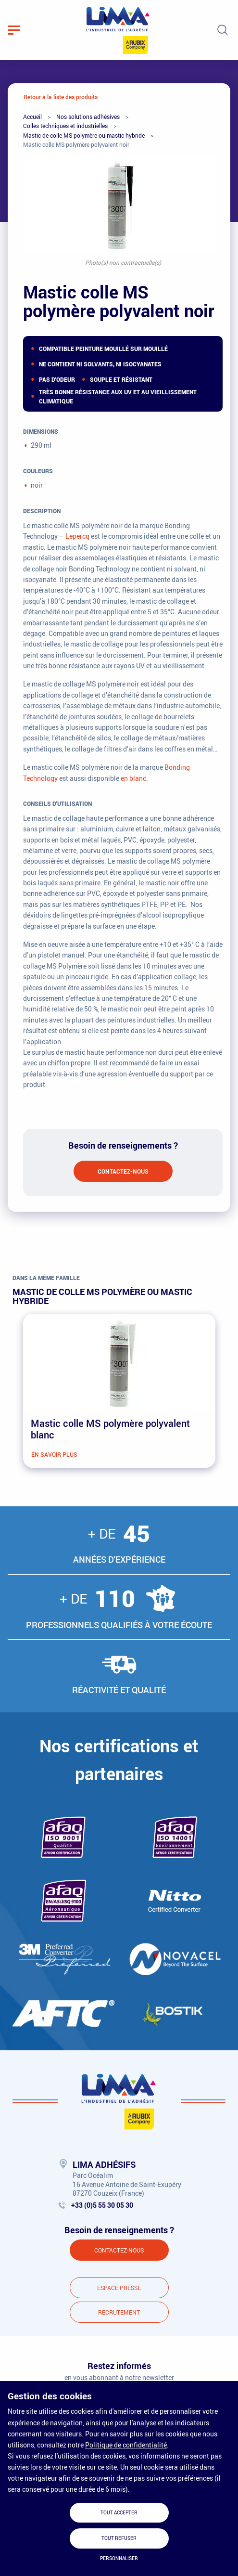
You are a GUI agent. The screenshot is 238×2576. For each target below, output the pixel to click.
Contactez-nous (123, 1171)
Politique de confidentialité (126, 2444)
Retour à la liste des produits (61, 97)
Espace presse (119, 2287)
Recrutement (119, 2312)
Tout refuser (119, 2538)
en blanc (133, 778)
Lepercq (77, 536)
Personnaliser (119, 2558)
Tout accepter (119, 2513)
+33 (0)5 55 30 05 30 (102, 2205)
